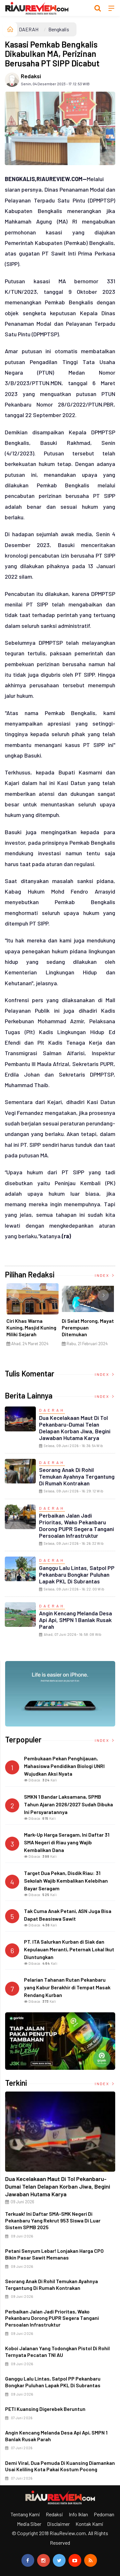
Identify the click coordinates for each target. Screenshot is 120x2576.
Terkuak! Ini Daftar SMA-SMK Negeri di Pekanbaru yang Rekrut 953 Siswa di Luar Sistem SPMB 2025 (52, 2220)
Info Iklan (78, 2514)
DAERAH (28, 29)
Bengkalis (58, 29)
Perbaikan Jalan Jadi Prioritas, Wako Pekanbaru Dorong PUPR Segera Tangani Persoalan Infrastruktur (76, 1525)
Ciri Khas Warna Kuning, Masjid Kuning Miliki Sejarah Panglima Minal (31, 1331)
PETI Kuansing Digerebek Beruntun (45, 2409)
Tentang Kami (25, 2514)
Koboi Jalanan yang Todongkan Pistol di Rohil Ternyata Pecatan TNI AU (57, 2351)
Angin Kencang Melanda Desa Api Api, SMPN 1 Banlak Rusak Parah (75, 1620)
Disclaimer (58, 2524)
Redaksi (31, 76)
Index (105, 1275)
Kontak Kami (89, 2524)
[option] (32, 1317)
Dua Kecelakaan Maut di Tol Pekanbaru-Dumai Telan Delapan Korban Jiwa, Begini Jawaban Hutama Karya (74, 1427)
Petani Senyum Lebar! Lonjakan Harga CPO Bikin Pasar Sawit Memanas (54, 2254)
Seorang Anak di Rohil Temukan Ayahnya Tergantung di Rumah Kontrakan (77, 1476)
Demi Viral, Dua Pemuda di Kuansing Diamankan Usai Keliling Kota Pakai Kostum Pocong (60, 2466)
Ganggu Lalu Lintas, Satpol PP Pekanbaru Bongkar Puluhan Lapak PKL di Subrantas (77, 1574)
